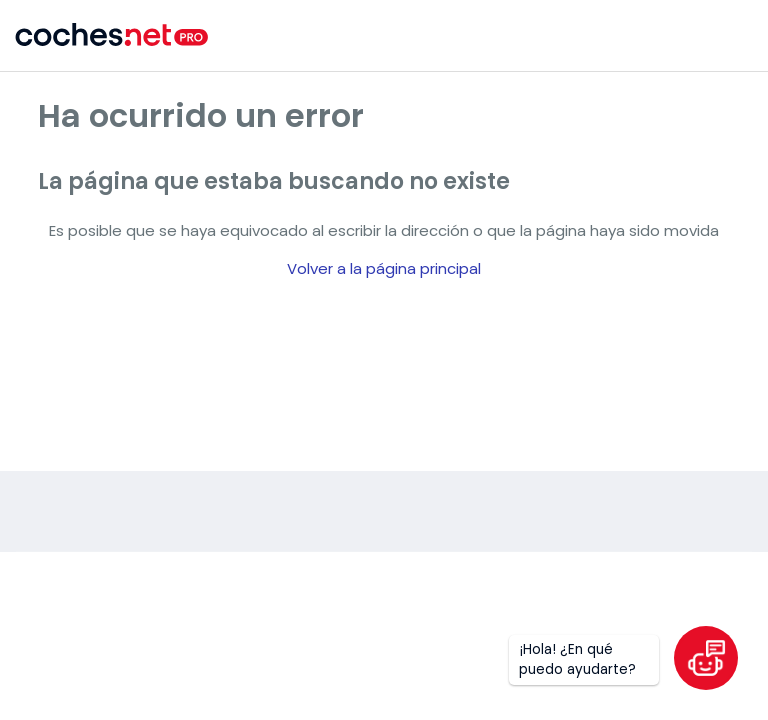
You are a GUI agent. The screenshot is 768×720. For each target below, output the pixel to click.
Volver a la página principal (384, 268)
